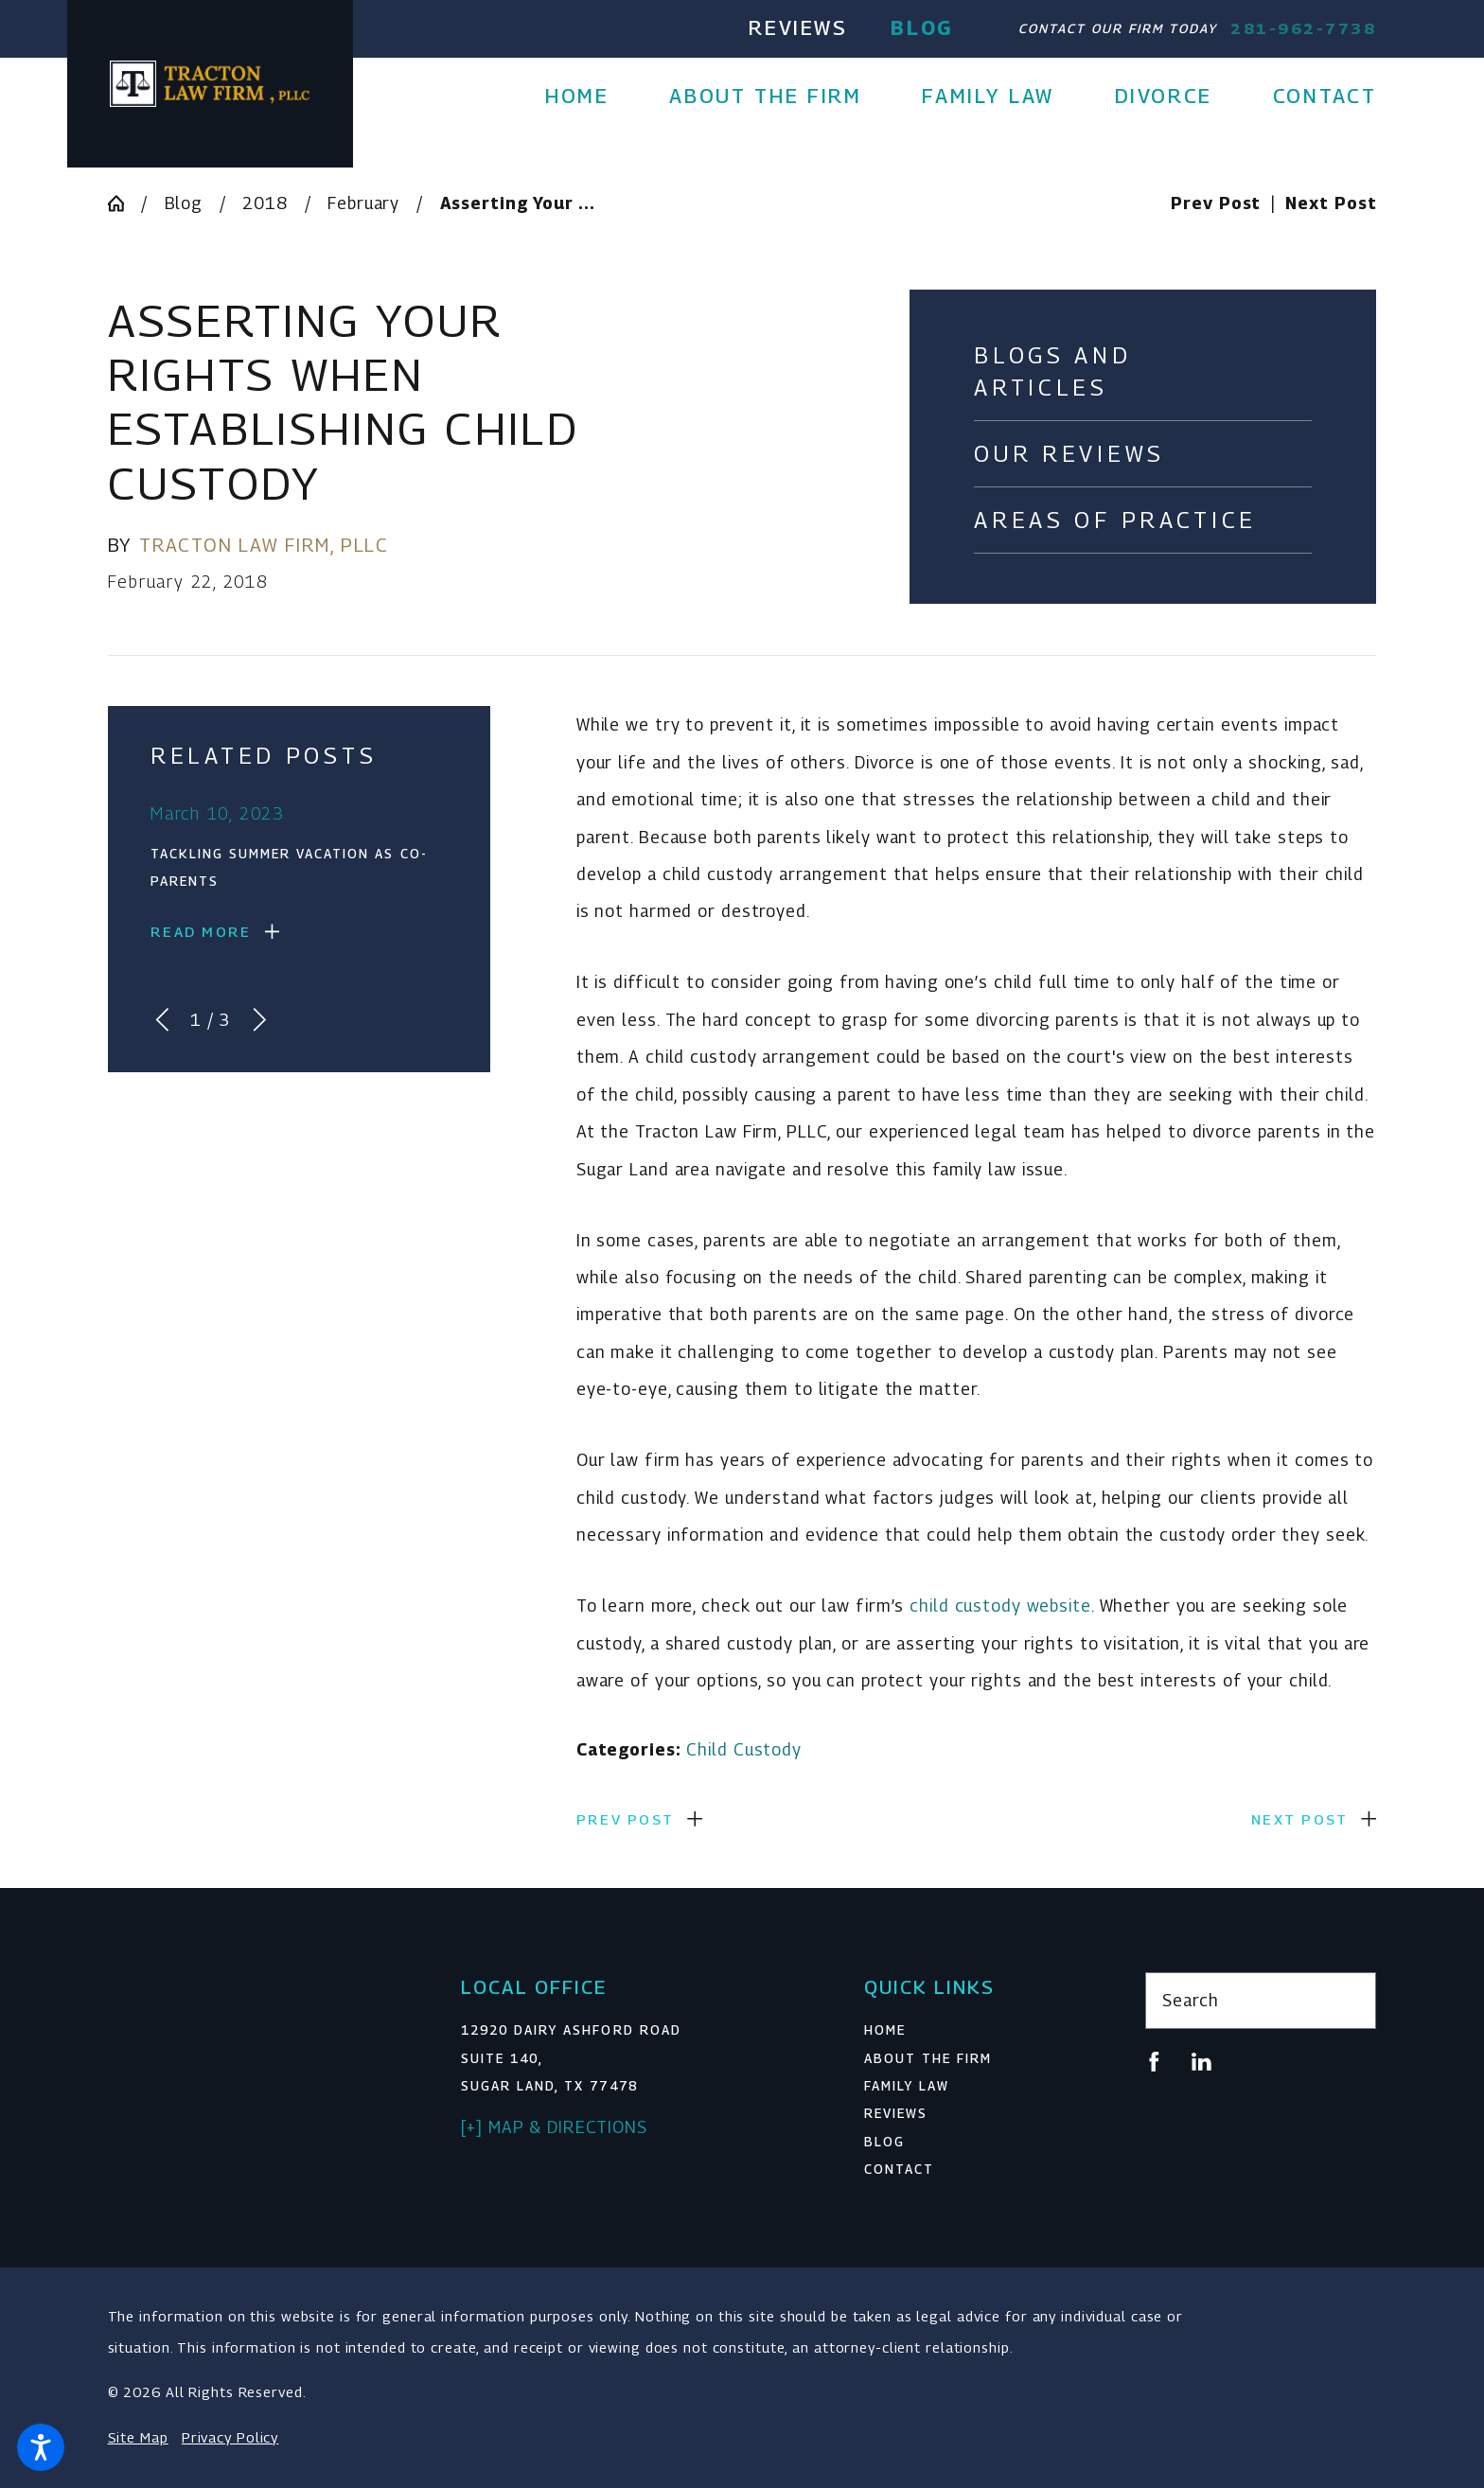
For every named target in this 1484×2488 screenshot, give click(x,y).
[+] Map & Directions (554, 2127)
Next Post (1299, 1818)
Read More (200, 931)
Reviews (798, 27)
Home (885, 2030)
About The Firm (928, 2058)
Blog (922, 27)
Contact (899, 2169)
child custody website (1000, 1605)
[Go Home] (124, 203)
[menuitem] (592, 96)
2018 (265, 203)
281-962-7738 (1303, 28)
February (363, 203)
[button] (40, 2447)
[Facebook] (1154, 2062)
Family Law (906, 2085)
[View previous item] (162, 1020)
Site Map (138, 2437)
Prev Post (625, 1818)
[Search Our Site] (1350, 2000)
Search (1190, 2000)
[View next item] (260, 1020)
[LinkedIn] (1201, 2062)
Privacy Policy (230, 2437)
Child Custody (744, 1749)
